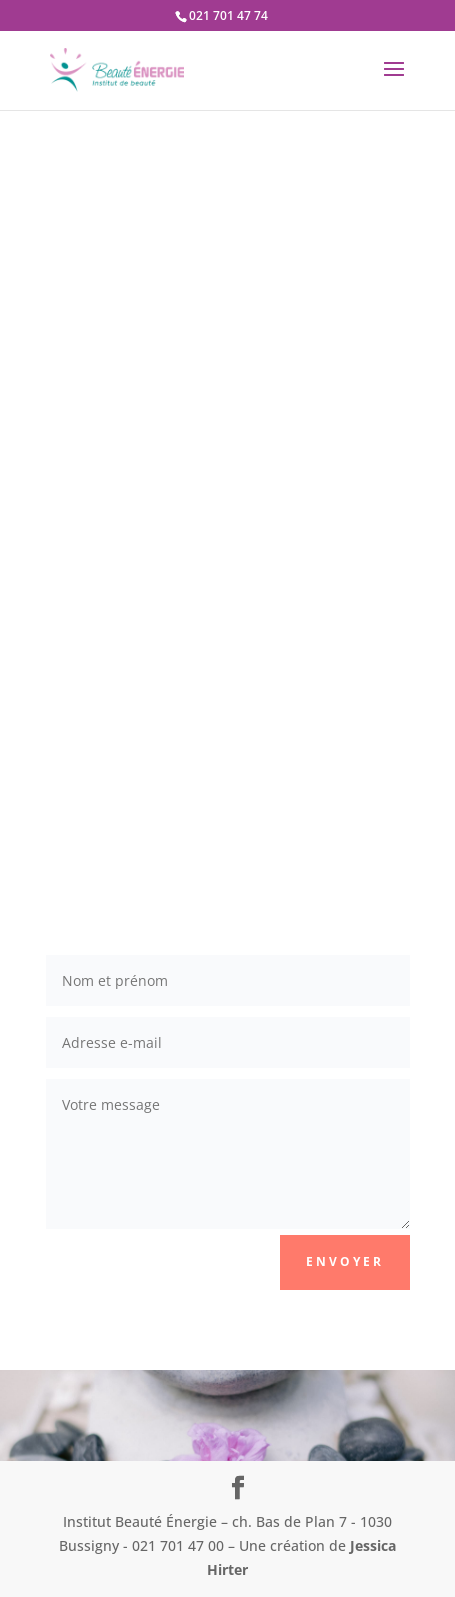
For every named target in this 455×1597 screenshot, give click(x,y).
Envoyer (345, 1261)
